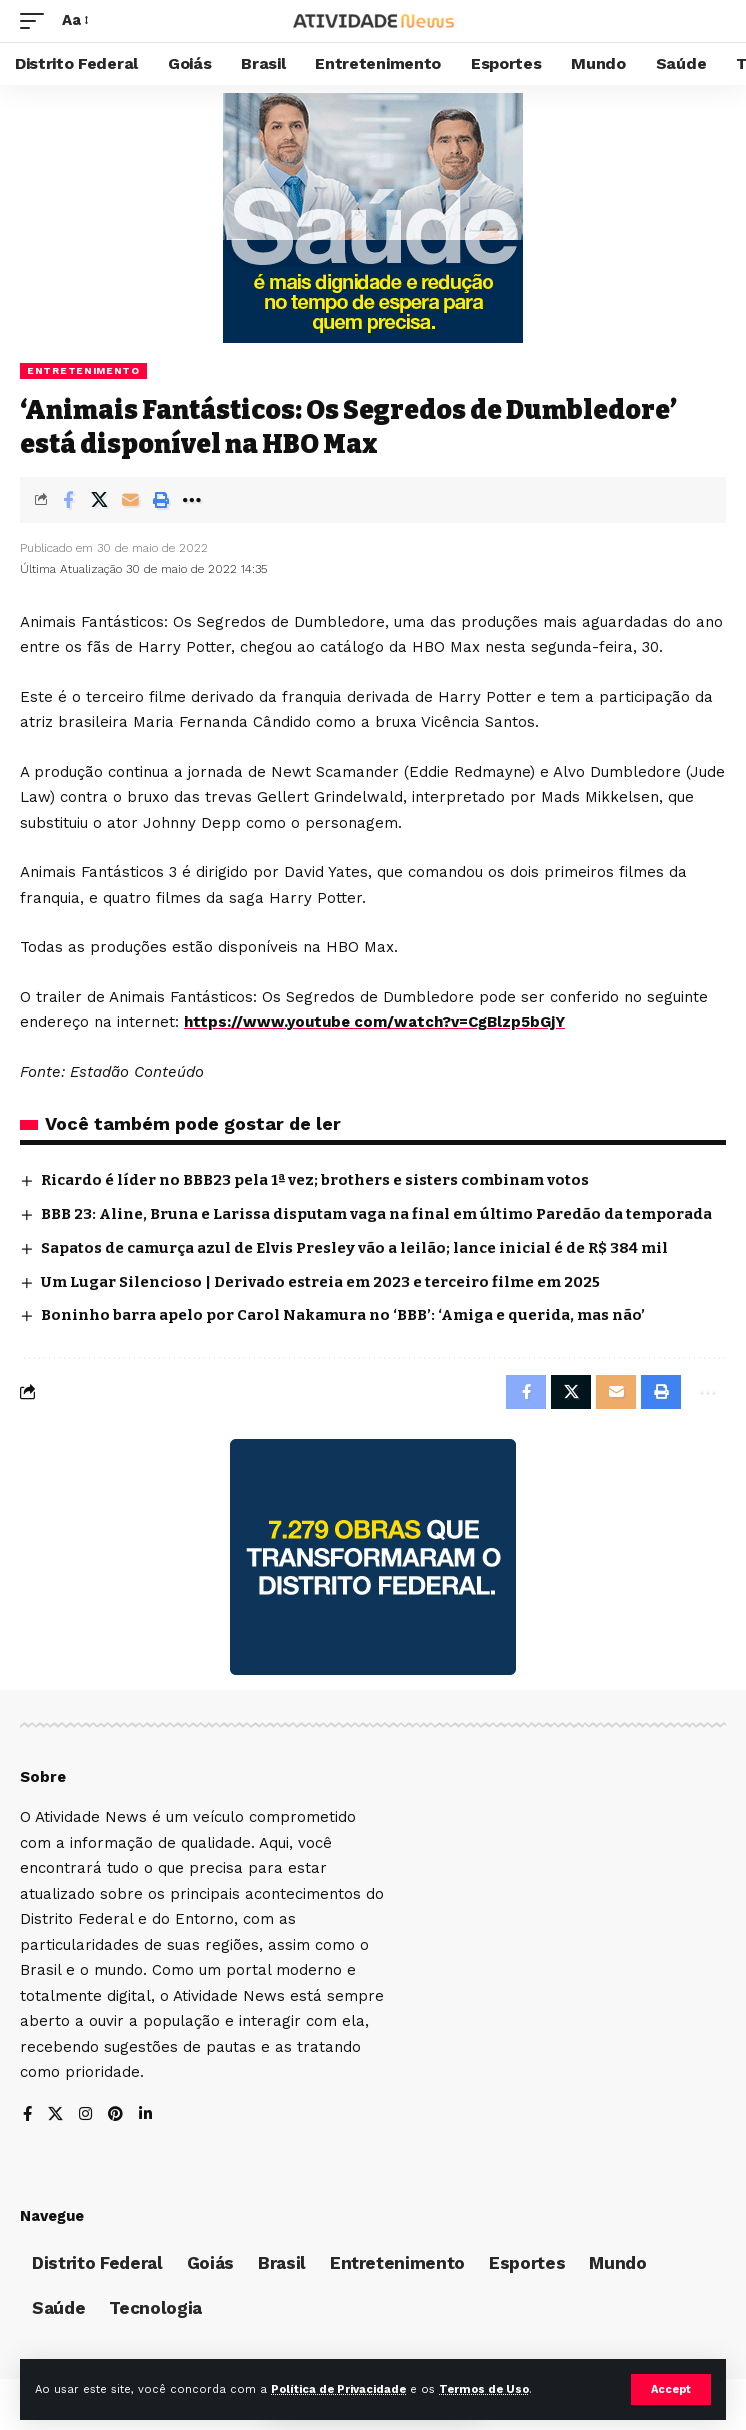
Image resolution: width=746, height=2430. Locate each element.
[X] (55, 2115)
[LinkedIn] (145, 2115)
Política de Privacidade (338, 2389)
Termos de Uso (484, 2389)
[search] (711, 21)
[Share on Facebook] (68, 500)
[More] (192, 500)
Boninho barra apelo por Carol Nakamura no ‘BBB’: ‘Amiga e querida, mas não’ (343, 1315)
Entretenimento (83, 370)
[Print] (161, 500)
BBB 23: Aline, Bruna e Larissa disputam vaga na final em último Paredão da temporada (376, 1214)
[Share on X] (99, 500)
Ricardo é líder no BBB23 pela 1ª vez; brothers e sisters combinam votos (315, 1180)
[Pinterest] (115, 2115)
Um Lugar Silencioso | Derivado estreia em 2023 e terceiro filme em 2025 (320, 1282)
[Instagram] (85, 2115)
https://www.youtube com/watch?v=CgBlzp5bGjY (374, 1022)
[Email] (130, 500)
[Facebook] (27, 2115)
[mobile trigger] (37, 21)
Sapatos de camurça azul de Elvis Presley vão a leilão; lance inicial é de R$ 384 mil (354, 1248)
